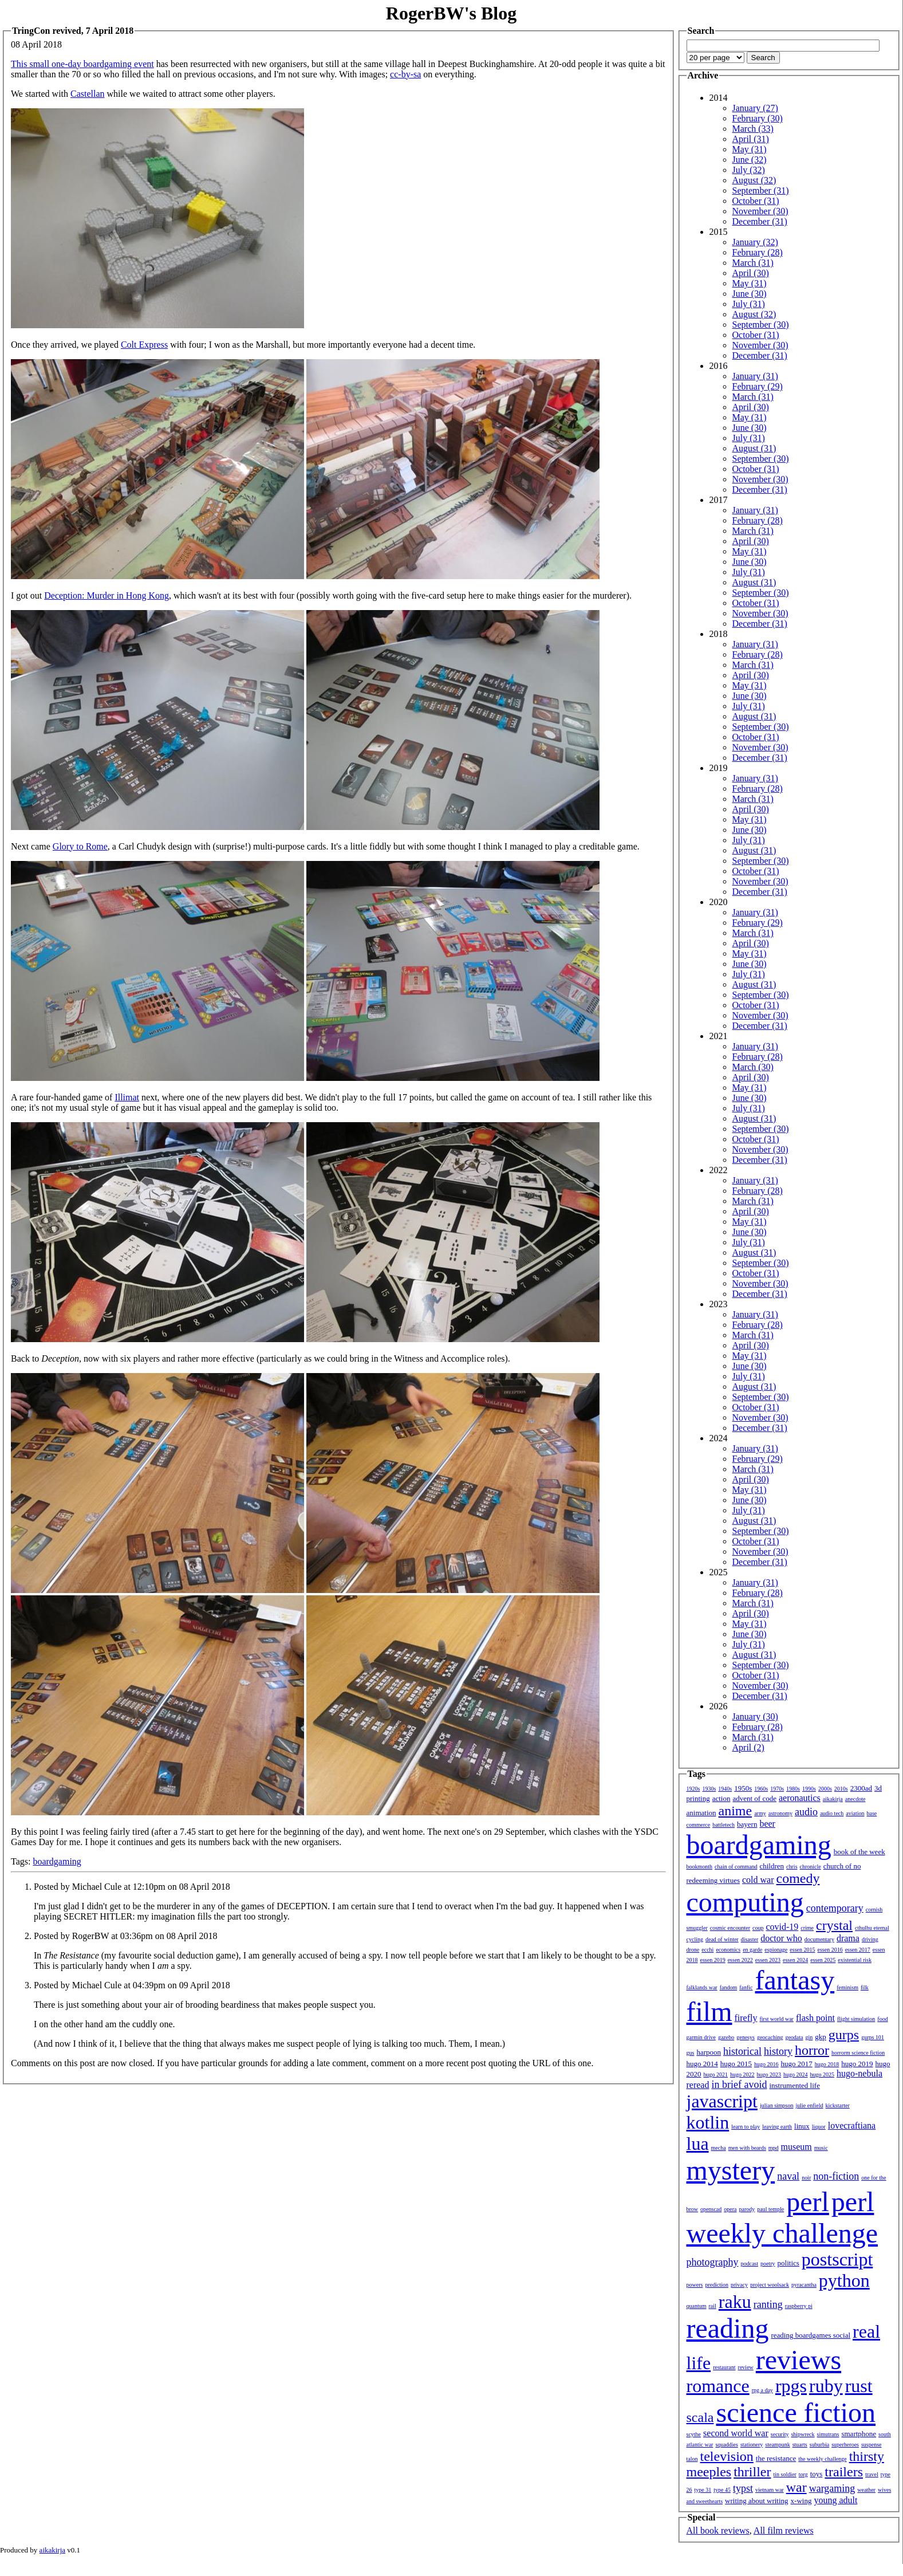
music (821, 2148)
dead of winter (722, 1939)
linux (802, 2126)
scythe (694, 2434)
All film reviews (784, 2530)
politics (788, 2263)
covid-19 (782, 1927)
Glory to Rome (80, 846)
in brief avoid (739, 2084)
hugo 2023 (769, 2074)
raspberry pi (799, 2306)
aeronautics (800, 1798)
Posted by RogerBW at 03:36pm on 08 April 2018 (126, 1936)
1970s (777, 1788)
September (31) (760, 190)
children (771, 1866)
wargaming (832, 2488)
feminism (847, 1987)
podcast (749, 2263)
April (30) (750, 273)
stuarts (799, 2444)
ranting (768, 2304)
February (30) (757, 118)
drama (848, 1938)
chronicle (810, 1866)
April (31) (750, 139)
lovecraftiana (852, 2125)
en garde (752, 1949)
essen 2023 (767, 1960)
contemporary (834, 1908)
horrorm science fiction (858, 2053)
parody (747, 2209)
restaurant (724, 2367)
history (778, 2051)
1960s (761, 1788)
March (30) (753, 1067)
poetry (767, 2263)
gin (809, 2037)
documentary (819, 1939)
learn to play (745, 2126)
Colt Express (144, 344)
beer (767, 1823)
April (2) (748, 1747)
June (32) (749, 159)
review (746, 2367)
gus (691, 2053)
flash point (815, 2018)
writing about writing (756, 2500)
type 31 (703, 2490)
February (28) (757, 252)
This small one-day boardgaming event (82, 64)
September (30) (760, 324)
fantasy (795, 1980)
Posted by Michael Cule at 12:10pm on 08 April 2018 (132, 1886)
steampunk (777, 2444)
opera (730, 2209)
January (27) (755, 108)
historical (742, 2051)
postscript (837, 2259)
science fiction (796, 2412)
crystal (834, 1925)
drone (693, 1949)
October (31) (755, 201)
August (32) (754, 180)
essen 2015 (802, 1949)
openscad (710, 2209)
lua (698, 2143)
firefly (746, 2018)
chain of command (736, 1866)
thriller (752, 2471)
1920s (693, 1788)
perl (807, 2201)
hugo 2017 (797, 2063)
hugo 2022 (742, 2074)
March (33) (753, 128)
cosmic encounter (730, 1928)
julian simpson (777, 2105)
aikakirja (833, 1799)
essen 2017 (857, 1949)
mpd (773, 2148)
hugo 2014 (702, 2063)
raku (735, 2301)
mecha (718, 2148)
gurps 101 (872, 2037)
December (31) (759, 221)
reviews (798, 2360)
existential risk (855, 1960)
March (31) (753, 263)
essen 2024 (795, 1960)
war (796, 2487)
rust (859, 2386)
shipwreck (802, 2434)
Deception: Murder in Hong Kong (106, 595)
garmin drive (701, 2037)
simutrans (828, 2434)
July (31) (748, 304)
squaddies (726, 2444)
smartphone (858, 2433)
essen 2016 (829, 1949)
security (780, 2434)
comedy (798, 1878)
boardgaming (57, 1861)
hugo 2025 (822, 2074)
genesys (745, 2037)
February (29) (757, 386)
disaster (750, 1939)
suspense (871, 2444)
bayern (747, 1824)
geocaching (770, 2037)
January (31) (755, 376)
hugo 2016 (766, 2064)
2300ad (861, 1788)
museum (796, 2147)
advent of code (754, 1798)
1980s (793, 1788)
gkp (820, 2036)
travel (871, 2474)
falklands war (702, 1987)
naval (788, 2176)
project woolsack (769, 2285)
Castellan (87, 94)
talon (692, 2459)
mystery (731, 2170)
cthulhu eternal (872, 1928)
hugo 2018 (827, 2064)
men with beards (747, 2148)
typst (743, 2488)
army (760, 1813)
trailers (844, 2471)
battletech (723, 1825)
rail (712, 2306)
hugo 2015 (736, 2063)
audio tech (831, 1813)
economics (728, 1949)
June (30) (749, 293)
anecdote (855, 1799)
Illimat (127, 1097)
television (727, 2456)
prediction (716, 2285)
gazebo (726, 2037)
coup (757, 1928)
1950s (743, 1788)
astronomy (780, 1813)
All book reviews (718, 2530)
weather (866, 2490)
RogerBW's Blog (451, 13)
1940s (725, 1788)
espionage (775, 1949)
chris (791, 1866)
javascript (722, 2101)
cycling (695, 1939)
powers (695, 2285)
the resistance (776, 2458)
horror (812, 2050)
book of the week (859, 1851)
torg (803, 2474)
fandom (729, 1987)
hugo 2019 (857, 2063)
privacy (739, 2285)
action (721, 1798)
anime (735, 1810)
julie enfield (809, 2105)
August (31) (754, 448)
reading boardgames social (810, 2335)
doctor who (781, 1938)
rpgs (791, 2386)
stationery (751, 2444)
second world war (735, 2433)
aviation (855, 1813)
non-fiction (836, 2176)
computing (745, 1902)
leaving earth (777, 2126)
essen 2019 (712, 1960)
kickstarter (838, 2105)
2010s (841, 1788)
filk (865, 1987)
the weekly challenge (822, 2459)
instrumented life (794, 2085)
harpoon (708, 2052)
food (882, 2019)
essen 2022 (740, 1960)
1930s (709, 1788)
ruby (826, 2386)
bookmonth (700, 1866)
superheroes (845, 2444)
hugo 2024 (795, 2074)
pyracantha (804, 2285)
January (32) (755, 242)
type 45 (722, 2490)
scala (700, 2417)
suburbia (819, 2444)
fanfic (745, 1987)
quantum (697, 2306)
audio (806, 1812)
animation (701, 1812)
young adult (835, 2500)
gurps (844, 2034)
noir (806, 2177)
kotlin (708, 2122)
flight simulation (856, 2019)
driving (870, 1939)
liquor (819, 2126)
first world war (776, 2019)
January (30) (755, 1716)
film (709, 2011)
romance (718, 2386)
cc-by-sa (405, 74)
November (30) (760, 211)
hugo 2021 (716, 2074)
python (844, 2280)
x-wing (801, 2500)
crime (807, 1928)
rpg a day (762, 2390)
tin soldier (784, 2474)
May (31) (749, 149)
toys (816, 2473)
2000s (825, 1788)
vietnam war (769, 2490)
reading (728, 2328)
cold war (758, 1880)
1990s (809, 1788)
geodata (794, 2037)
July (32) (748, 170)
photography (713, 2262)
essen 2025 (822, 1960)
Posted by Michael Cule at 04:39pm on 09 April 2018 (132, 1985)
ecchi (707, 1949)
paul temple (770, 2209)
